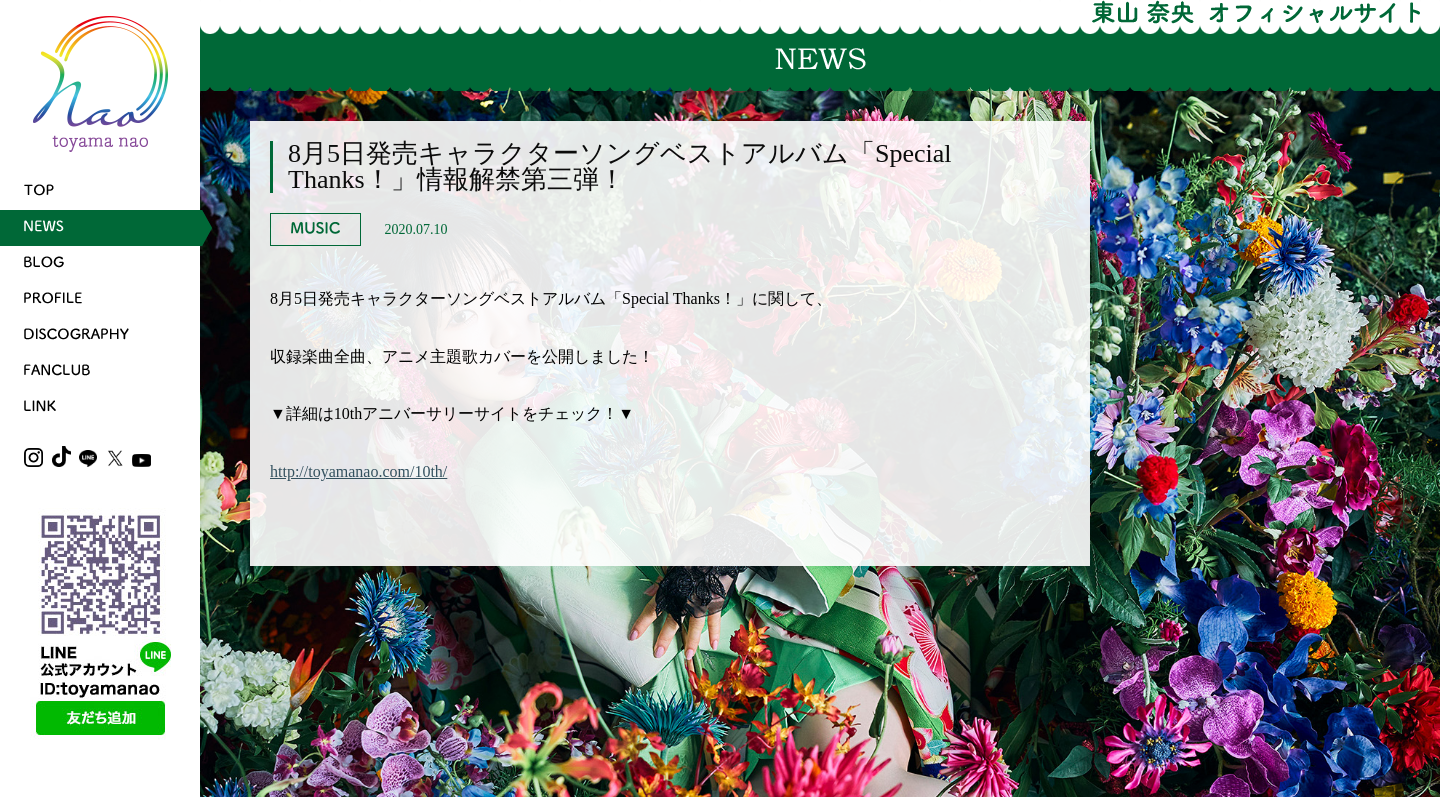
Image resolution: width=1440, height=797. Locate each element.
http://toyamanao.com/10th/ (358, 471)
